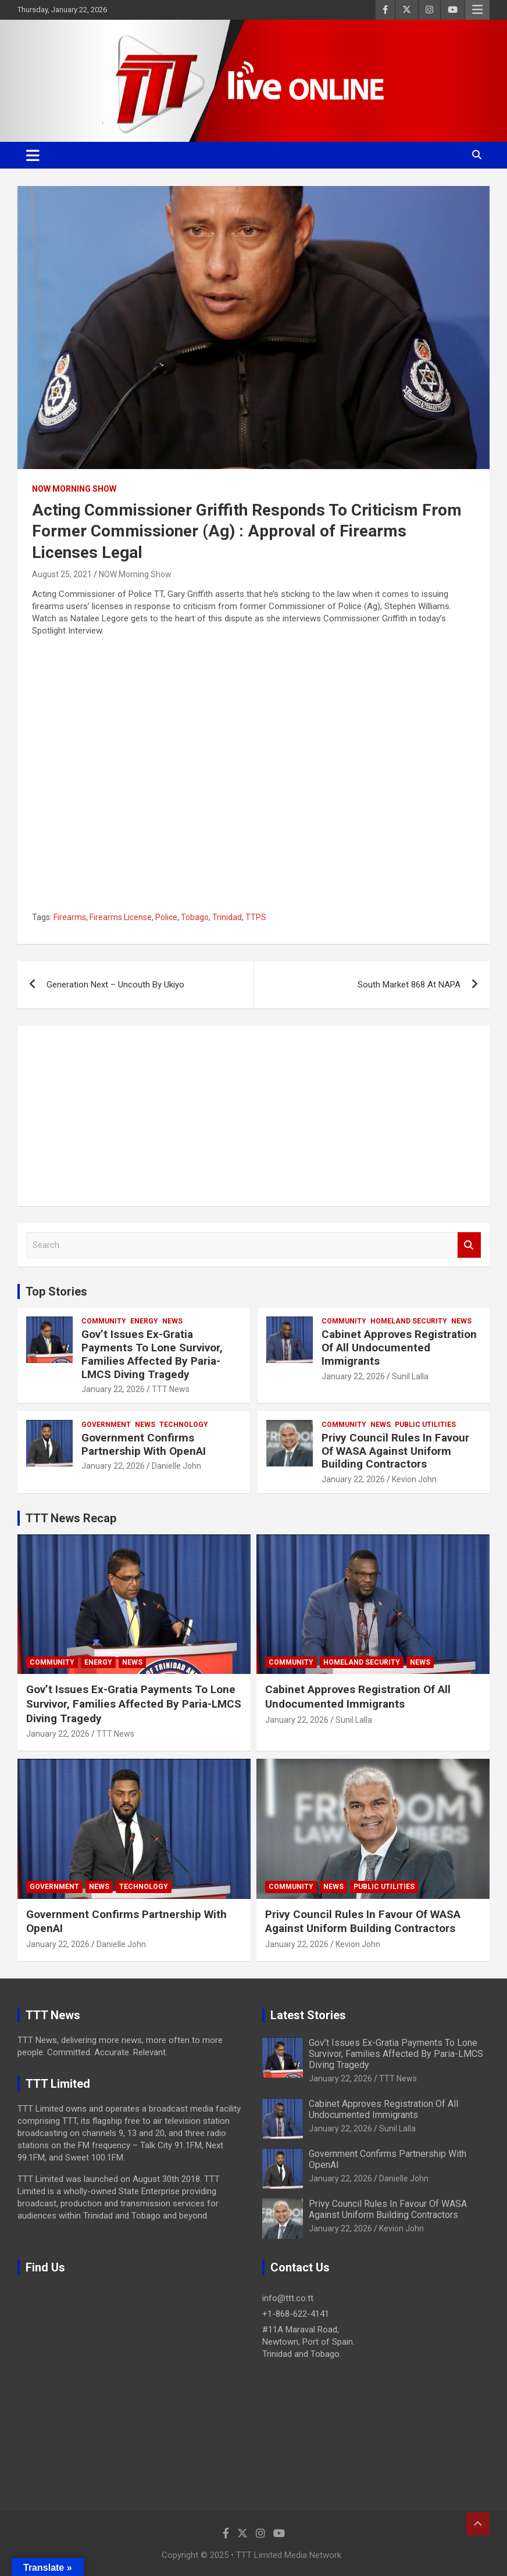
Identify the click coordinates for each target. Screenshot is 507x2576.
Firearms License (121, 917)
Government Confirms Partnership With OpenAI (143, 1444)
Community (103, 1321)
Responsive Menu (477, 10)
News (172, 1321)
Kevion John (414, 1479)
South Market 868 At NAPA (409, 984)
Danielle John (176, 1466)
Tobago (195, 917)
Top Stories (56, 1291)
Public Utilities (425, 1425)
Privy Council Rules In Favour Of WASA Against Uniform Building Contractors (395, 1451)
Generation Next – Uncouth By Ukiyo (115, 984)
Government (106, 1425)
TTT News (171, 1389)
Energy (144, 1321)
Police (166, 917)
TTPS (255, 917)
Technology (183, 1425)
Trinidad (227, 917)
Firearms (69, 917)
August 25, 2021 (62, 574)
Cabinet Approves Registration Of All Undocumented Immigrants (399, 1348)
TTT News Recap (71, 1518)
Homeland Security (408, 1321)
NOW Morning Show (74, 488)
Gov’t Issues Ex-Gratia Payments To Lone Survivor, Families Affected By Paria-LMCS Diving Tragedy (152, 1354)
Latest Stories (308, 2015)
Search (469, 1245)
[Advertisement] (253, 1116)
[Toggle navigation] (32, 155)
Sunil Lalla (410, 1376)
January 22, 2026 (113, 1389)
